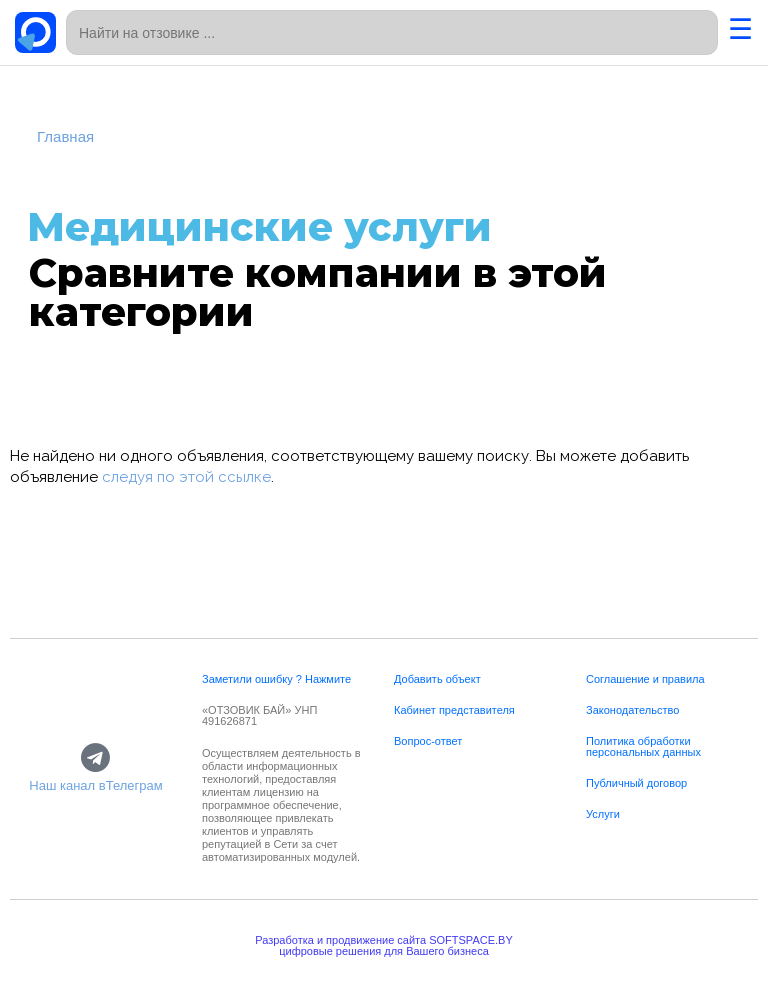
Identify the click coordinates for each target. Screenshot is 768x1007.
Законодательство (632, 710)
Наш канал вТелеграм (95, 785)
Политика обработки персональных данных (643, 746)
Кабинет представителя (454, 710)
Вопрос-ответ (428, 741)
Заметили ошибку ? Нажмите (276, 679)
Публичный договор (636, 783)
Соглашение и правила (645, 679)
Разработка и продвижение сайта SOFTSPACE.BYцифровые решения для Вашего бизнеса (384, 945)
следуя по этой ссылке (186, 477)
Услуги (603, 814)
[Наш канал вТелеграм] (96, 759)
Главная (65, 136)
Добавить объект (437, 679)
